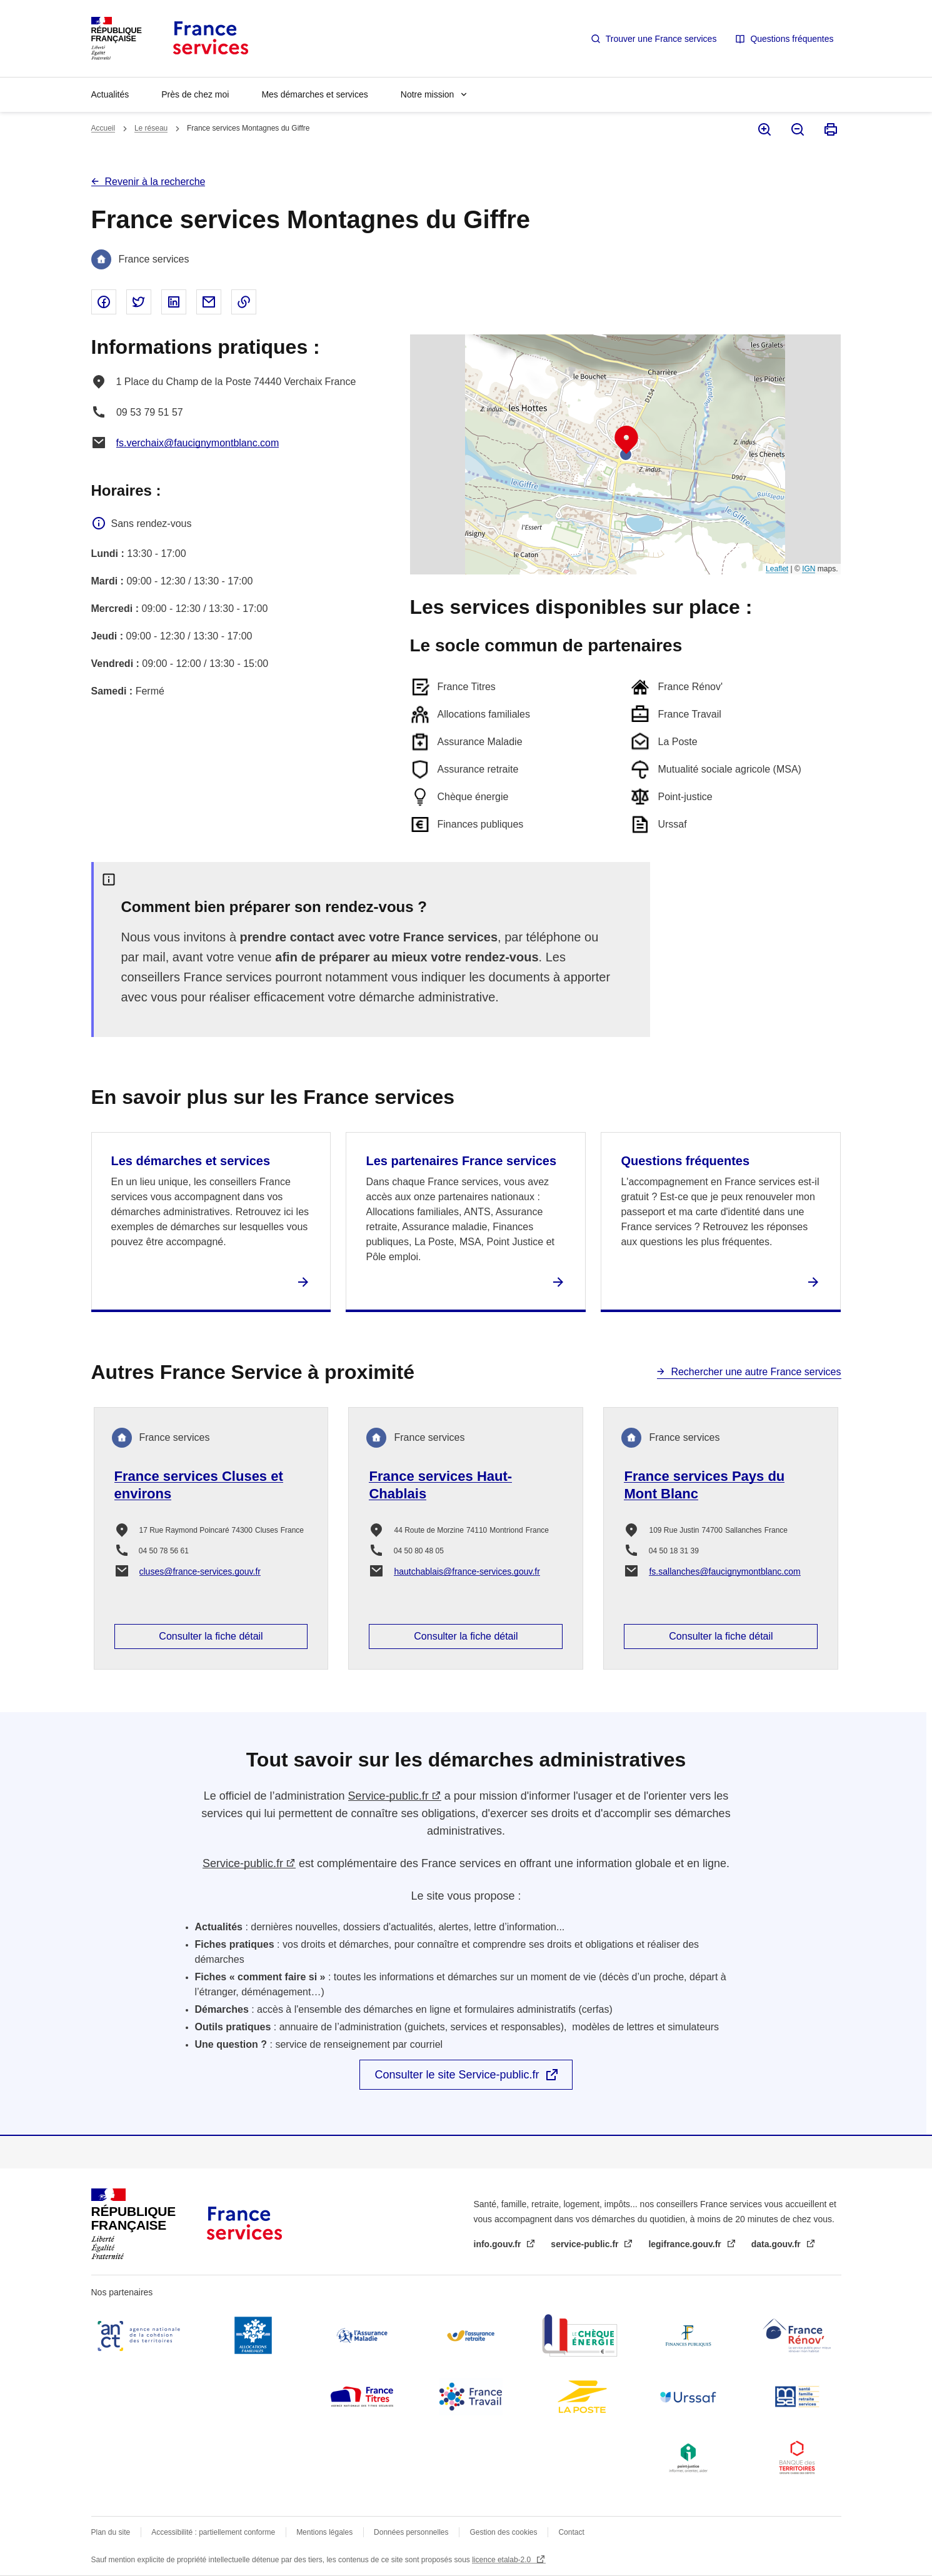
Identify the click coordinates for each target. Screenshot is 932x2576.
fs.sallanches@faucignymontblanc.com (724, 1571)
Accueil (103, 128)
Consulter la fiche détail (211, 1636)
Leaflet (777, 568)
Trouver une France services (661, 39)
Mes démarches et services (314, 94)
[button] (626, 440)
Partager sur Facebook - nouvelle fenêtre (103, 301)
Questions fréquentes (791, 39)
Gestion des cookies (503, 2532)
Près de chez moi (195, 94)
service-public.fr (586, 2244)
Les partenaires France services (461, 1161)
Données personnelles (411, 2532)
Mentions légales (324, 2532)
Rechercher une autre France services (756, 1371)
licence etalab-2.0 (502, 2559)
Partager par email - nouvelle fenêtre (208, 301)
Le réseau (151, 128)
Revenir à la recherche (155, 181)
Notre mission (427, 94)
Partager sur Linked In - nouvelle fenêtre (173, 301)
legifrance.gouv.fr (685, 2244)
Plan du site (111, 2532)
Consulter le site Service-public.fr (456, 2074)
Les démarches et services (191, 1161)
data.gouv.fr (777, 2244)
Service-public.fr (388, 1796)
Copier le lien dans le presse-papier (243, 301)
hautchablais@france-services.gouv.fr (466, 1571)
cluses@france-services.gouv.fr (200, 1571)
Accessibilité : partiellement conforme (213, 2532)
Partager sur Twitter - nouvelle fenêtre (138, 301)
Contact (571, 2532)
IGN (808, 568)
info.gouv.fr (499, 2244)
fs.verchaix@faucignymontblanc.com (197, 443)
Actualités (110, 94)
